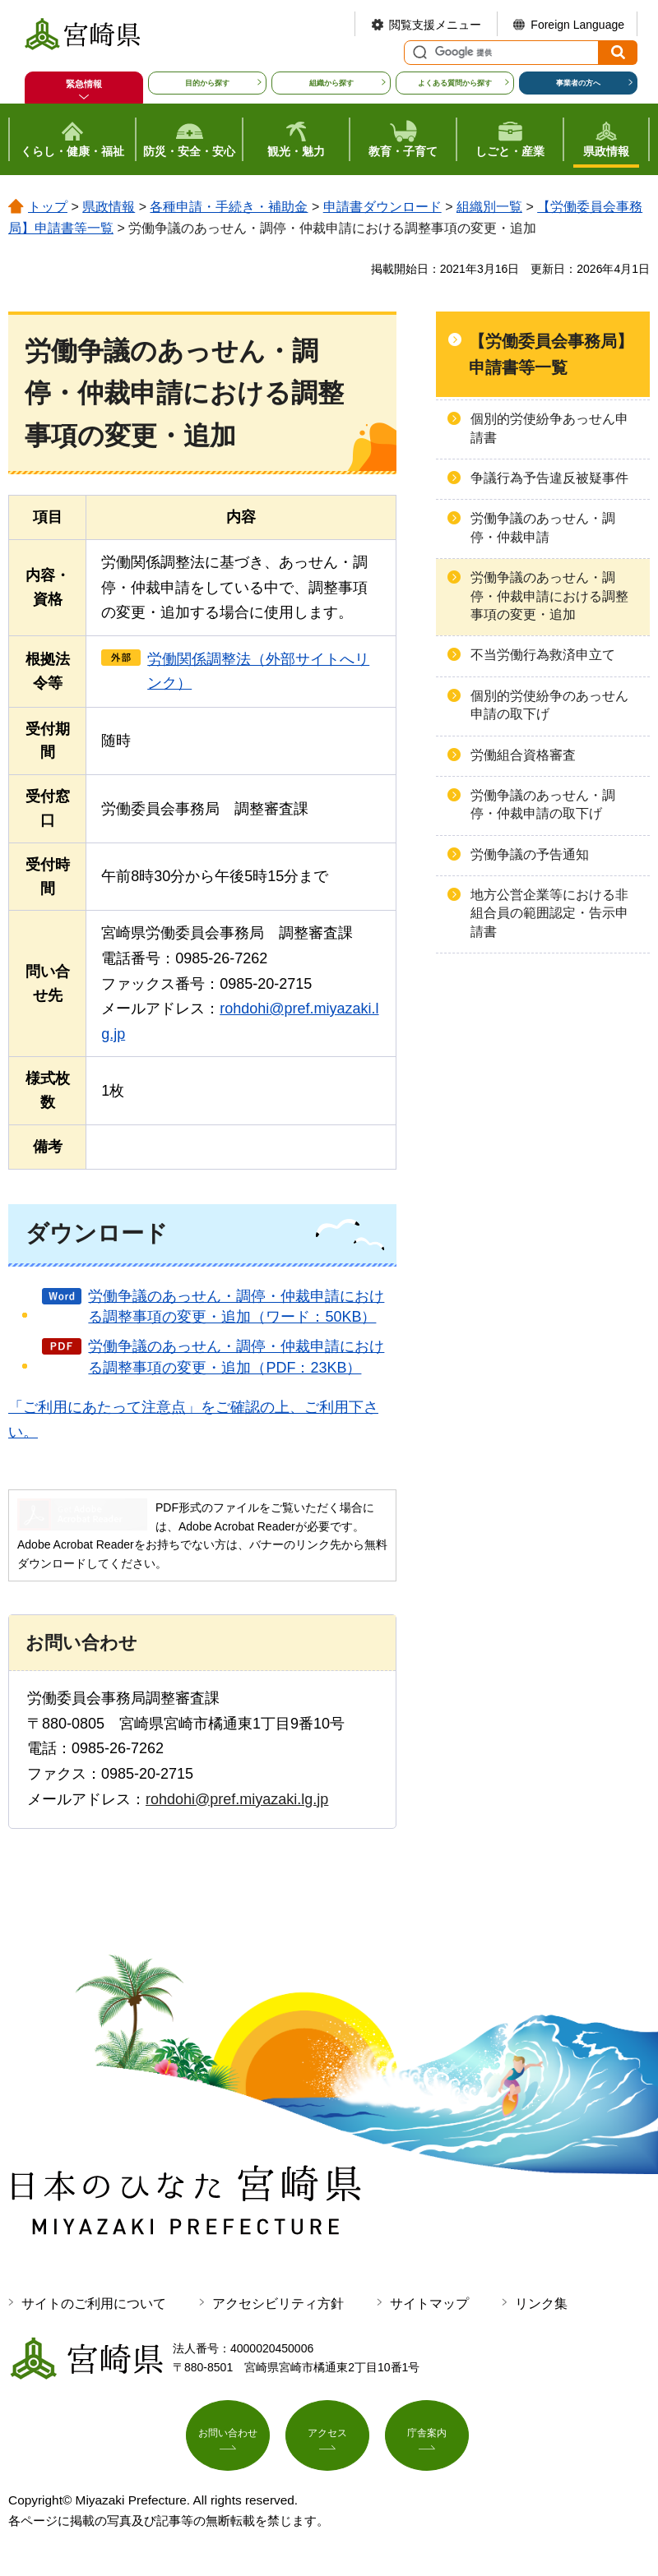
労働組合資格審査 (523, 755)
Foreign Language (577, 24)
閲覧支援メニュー (435, 24)
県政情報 (108, 207)
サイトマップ (429, 2304)
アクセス (327, 2438)
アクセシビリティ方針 (278, 2304)
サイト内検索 (417, 52)
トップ (47, 207)
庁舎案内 (427, 2438)
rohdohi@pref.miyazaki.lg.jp (237, 1799)
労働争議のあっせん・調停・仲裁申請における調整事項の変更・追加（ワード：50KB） (236, 1306)
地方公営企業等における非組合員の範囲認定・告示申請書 (549, 913)
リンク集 (541, 2304)
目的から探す (207, 83)
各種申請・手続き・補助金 (229, 207)
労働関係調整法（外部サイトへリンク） (258, 671)
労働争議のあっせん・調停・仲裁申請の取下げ (542, 804)
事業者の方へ (578, 83)
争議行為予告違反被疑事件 (549, 478)
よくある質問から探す (455, 83)
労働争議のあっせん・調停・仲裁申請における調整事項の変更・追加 (549, 595)
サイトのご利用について (93, 2304)
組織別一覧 (489, 207)
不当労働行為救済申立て (542, 655)
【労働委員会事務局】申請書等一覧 (551, 354)
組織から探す (331, 83)
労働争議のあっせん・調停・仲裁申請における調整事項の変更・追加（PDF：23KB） (236, 1356)
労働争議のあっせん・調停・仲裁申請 (542, 527)
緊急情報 (84, 84)
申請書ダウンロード (382, 207)
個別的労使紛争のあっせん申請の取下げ (549, 705)
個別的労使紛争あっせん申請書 (549, 428)
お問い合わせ (227, 2438)
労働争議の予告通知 (529, 854)
